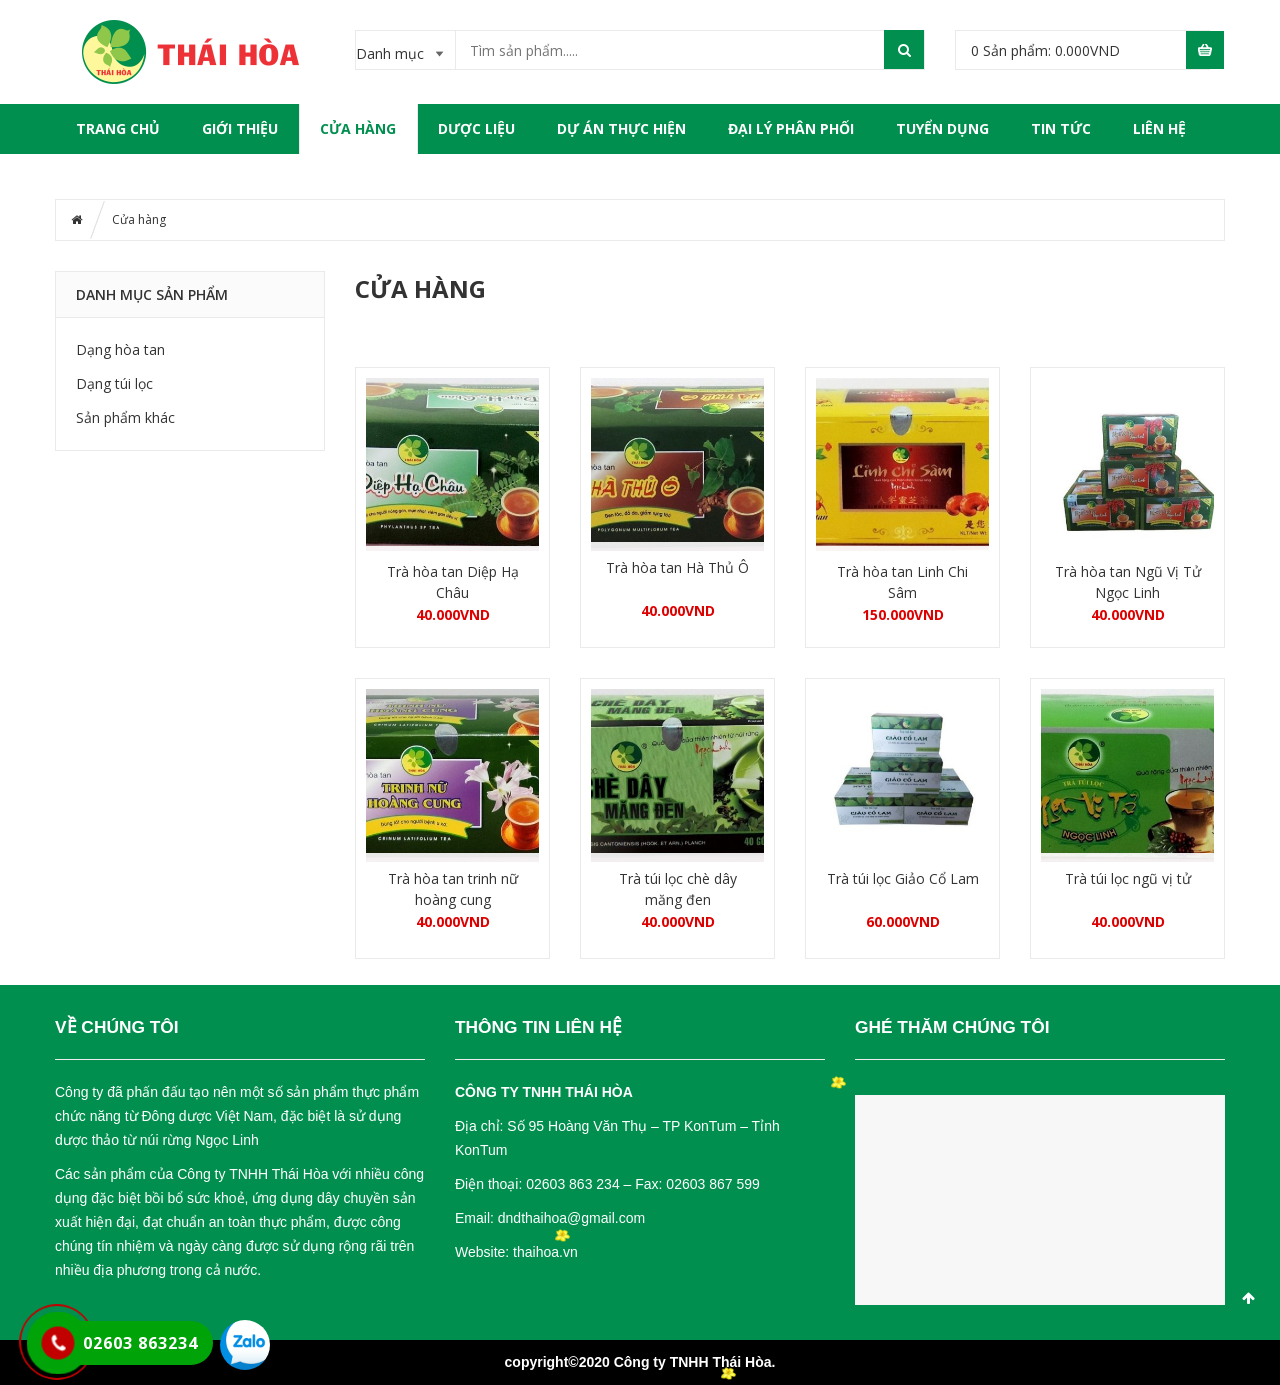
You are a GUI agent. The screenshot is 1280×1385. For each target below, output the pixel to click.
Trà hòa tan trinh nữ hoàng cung (453, 889)
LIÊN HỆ (1159, 128)
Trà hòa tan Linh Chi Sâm (902, 582)
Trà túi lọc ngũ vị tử (1128, 878)
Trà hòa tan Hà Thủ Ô (677, 567)
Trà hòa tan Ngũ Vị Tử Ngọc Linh (1128, 582)
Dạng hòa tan (120, 349)
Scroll (1248, 1298)
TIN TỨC (1061, 128)
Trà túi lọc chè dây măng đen (678, 889)
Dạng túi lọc (114, 383)
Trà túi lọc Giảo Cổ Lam (903, 878)
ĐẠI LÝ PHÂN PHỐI (791, 128)
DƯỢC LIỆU (476, 128)
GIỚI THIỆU (240, 128)
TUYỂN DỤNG (942, 128)
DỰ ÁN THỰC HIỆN (621, 128)
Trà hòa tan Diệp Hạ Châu (453, 582)
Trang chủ (118, 128)
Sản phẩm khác (125, 417)
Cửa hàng (358, 128)
